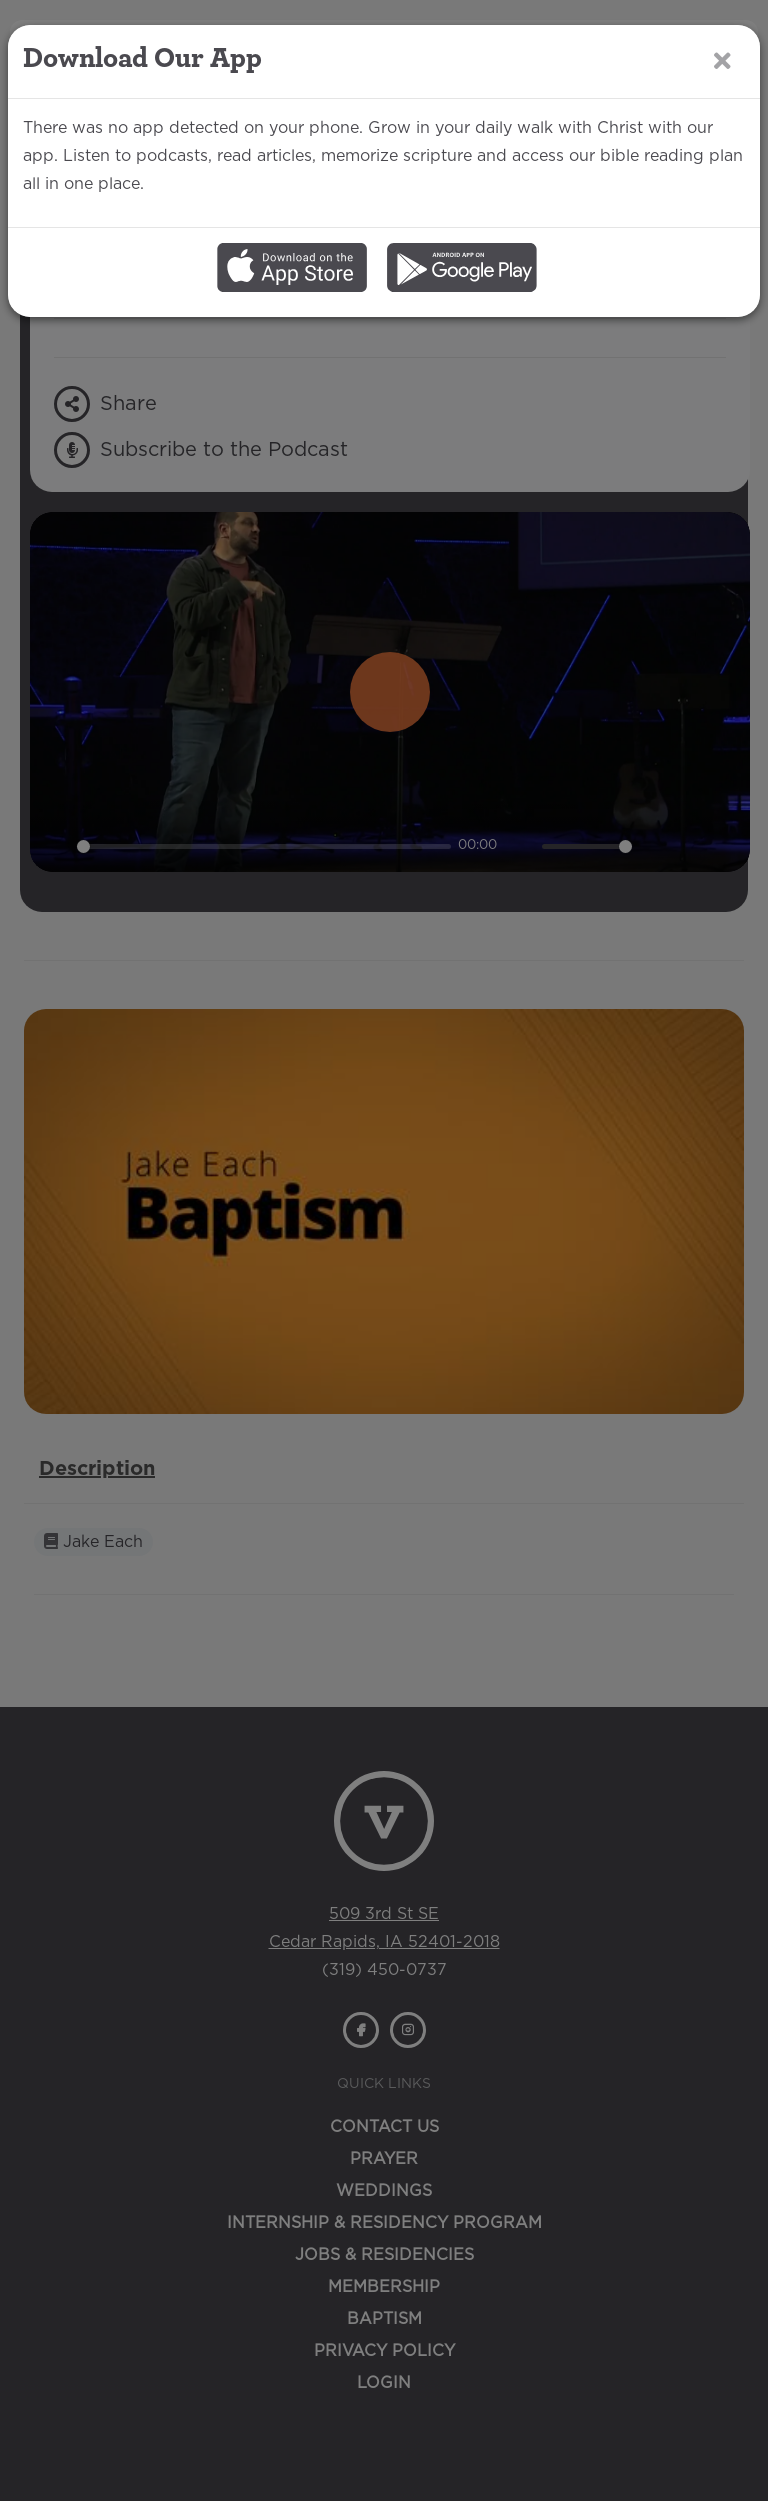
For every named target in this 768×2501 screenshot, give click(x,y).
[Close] (722, 60)
